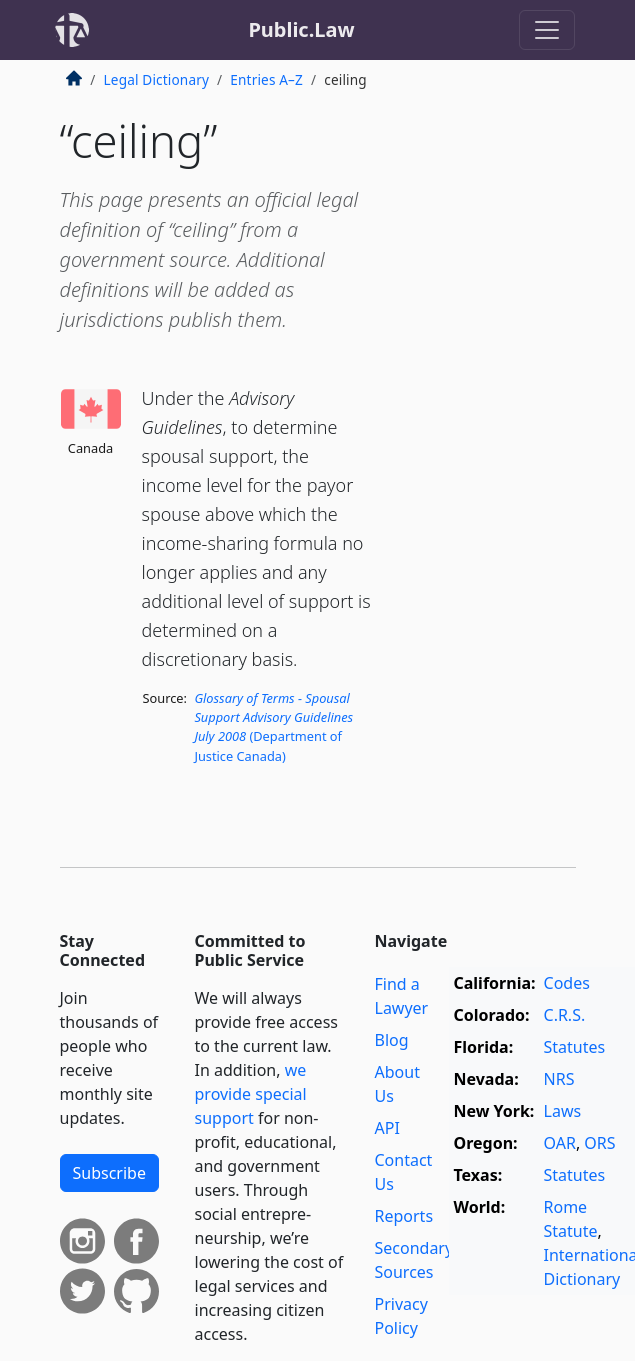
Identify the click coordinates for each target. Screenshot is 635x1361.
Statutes (575, 1047)
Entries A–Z (266, 79)
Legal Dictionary (157, 79)
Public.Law (301, 29)
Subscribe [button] (109, 1173)
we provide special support (251, 1094)
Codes (567, 983)
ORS (599, 1143)
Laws (563, 1111)
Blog (392, 1040)
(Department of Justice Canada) (273, 727)
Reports (404, 1216)
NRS (559, 1079)
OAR (560, 1143)
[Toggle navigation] (547, 30)
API (387, 1128)
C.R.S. (565, 1015)
